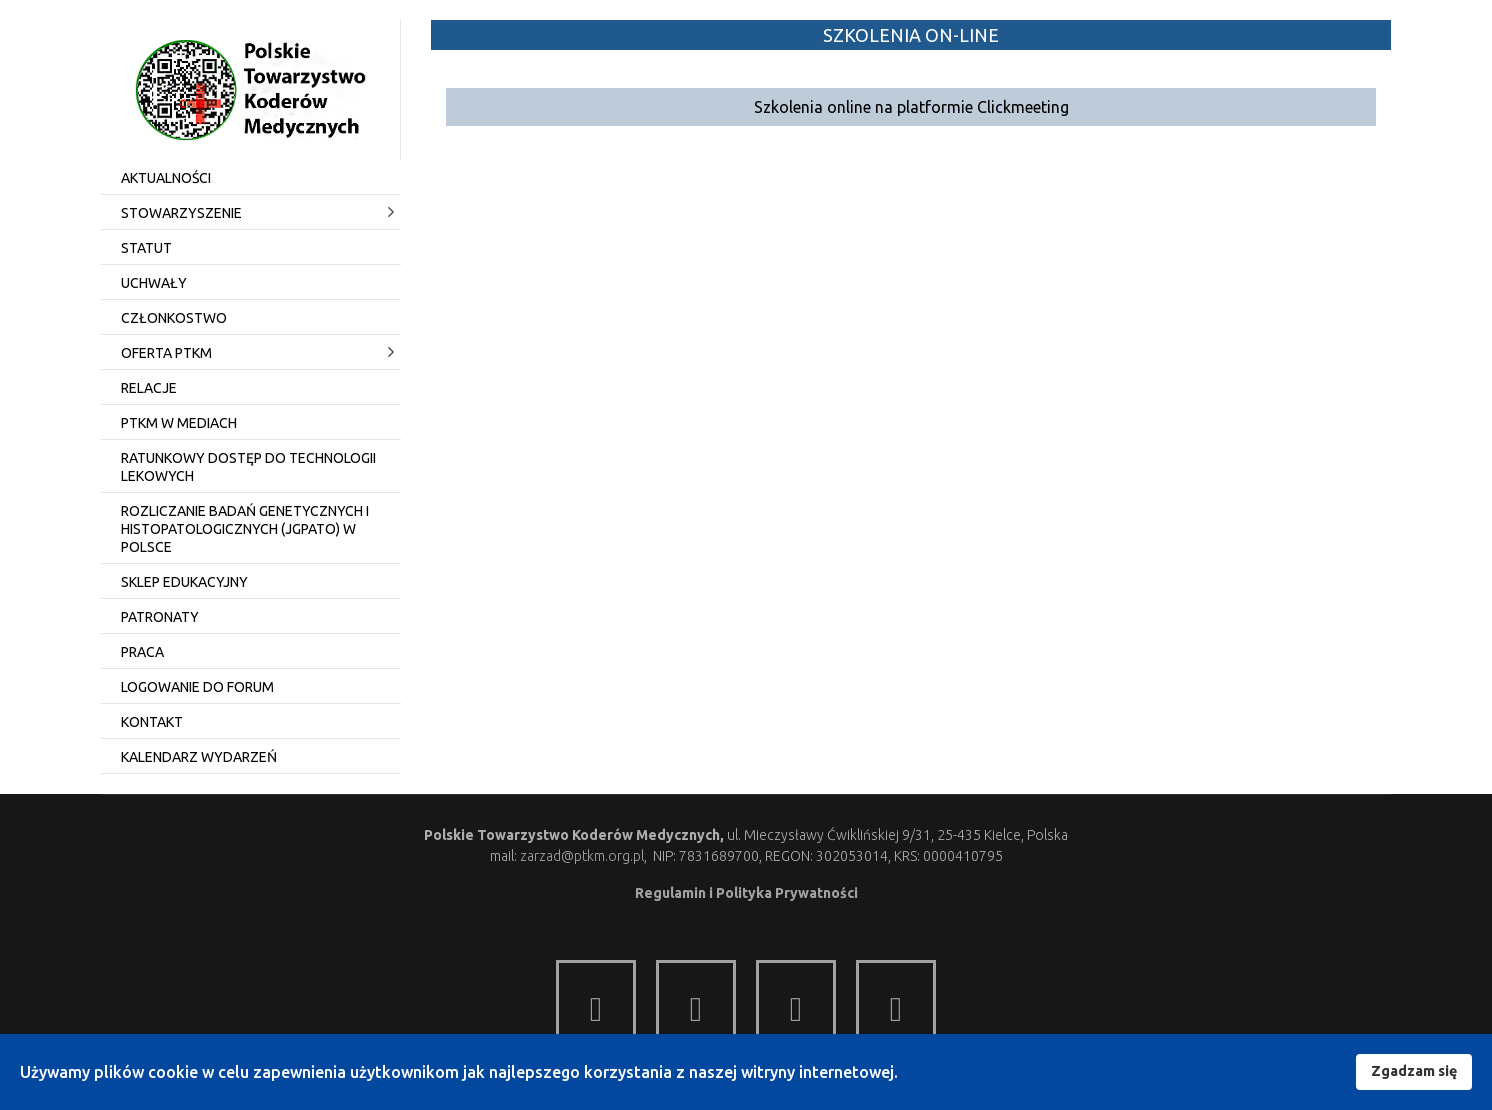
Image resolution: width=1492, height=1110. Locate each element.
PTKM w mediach (179, 423)
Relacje (149, 388)
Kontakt (152, 722)
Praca (142, 652)
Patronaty (160, 617)
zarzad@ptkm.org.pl (582, 856)
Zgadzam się (1414, 1071)
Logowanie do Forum (197, 687)
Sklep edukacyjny (184, 582)
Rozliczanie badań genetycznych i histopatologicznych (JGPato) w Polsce (245, 529)
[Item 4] (896, 1000)
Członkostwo (174, 318)
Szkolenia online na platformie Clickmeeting (911, 107)
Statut (146, 248)
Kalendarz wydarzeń (199, 757)
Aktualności (166, 178)
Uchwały (154, 283)
